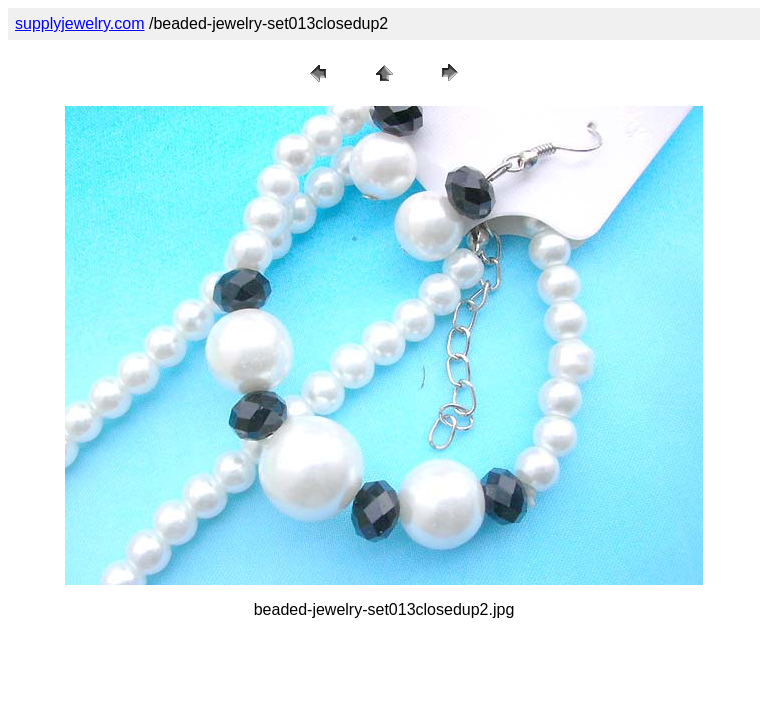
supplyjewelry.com (80, 23)
